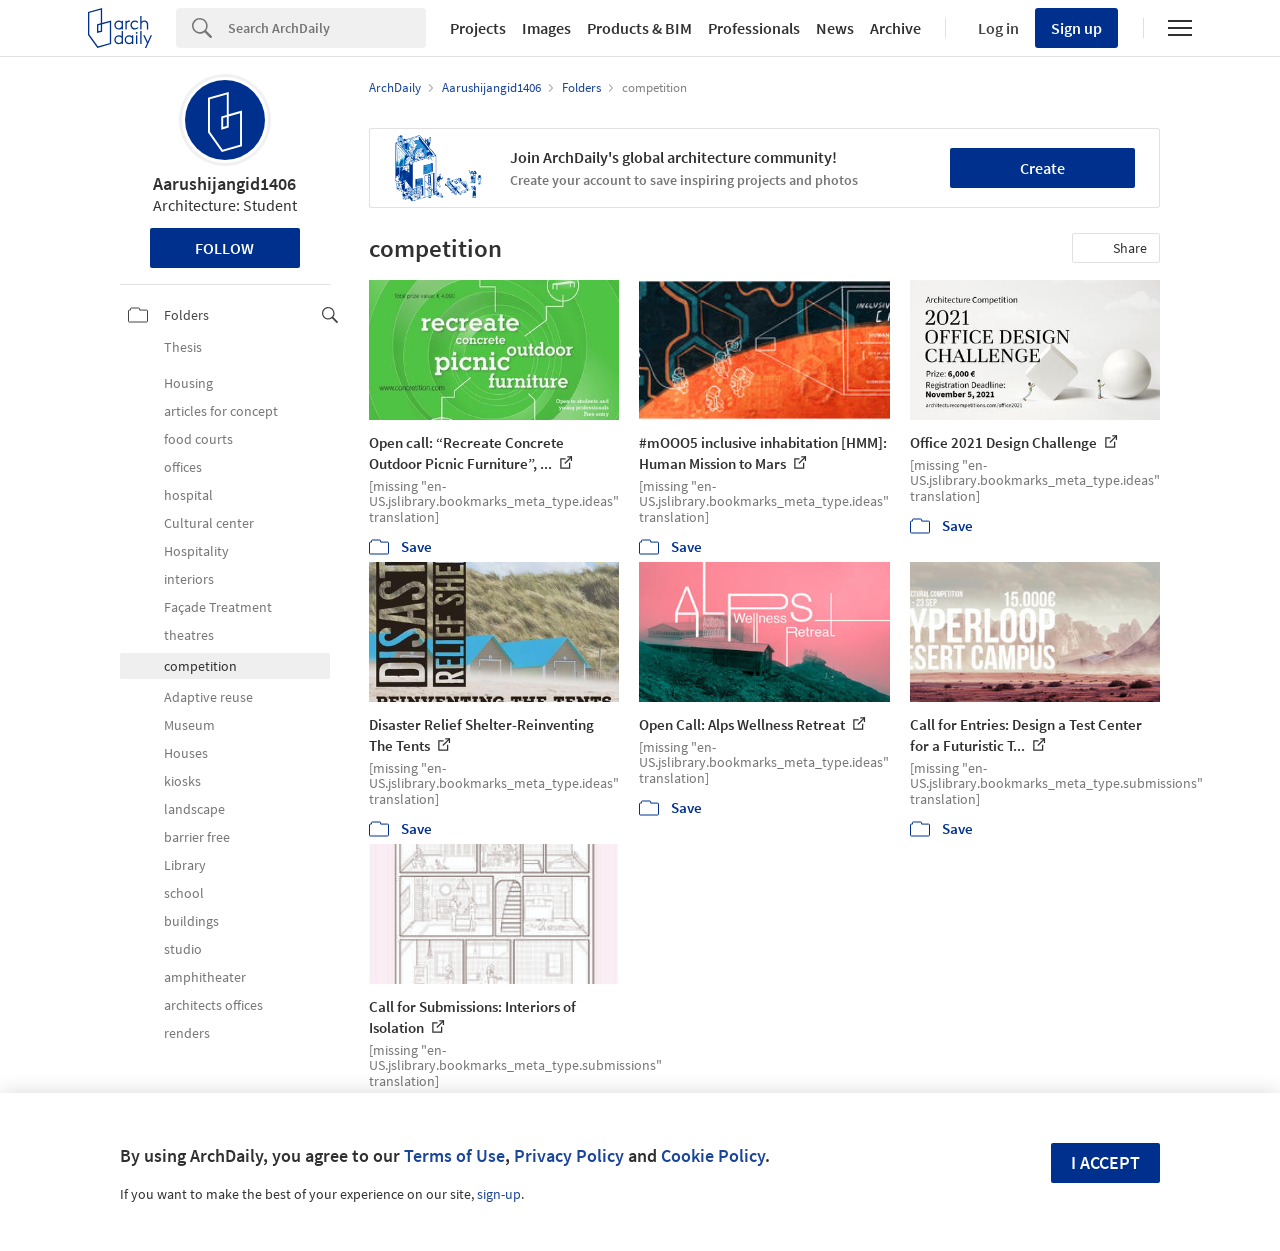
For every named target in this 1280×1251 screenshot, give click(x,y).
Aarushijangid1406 (224, 183)
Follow (224, 248)
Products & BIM (639, 28)
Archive (895, 28)
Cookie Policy (713, 1155)
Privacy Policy (569, 1155)
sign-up (499, 1194)
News (835, 28)
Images (546, 28)
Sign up (1076, 28)
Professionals (754, 28)
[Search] (327, 28)
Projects (478, 28)
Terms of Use (454, 1155)
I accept (1105, 1162)
